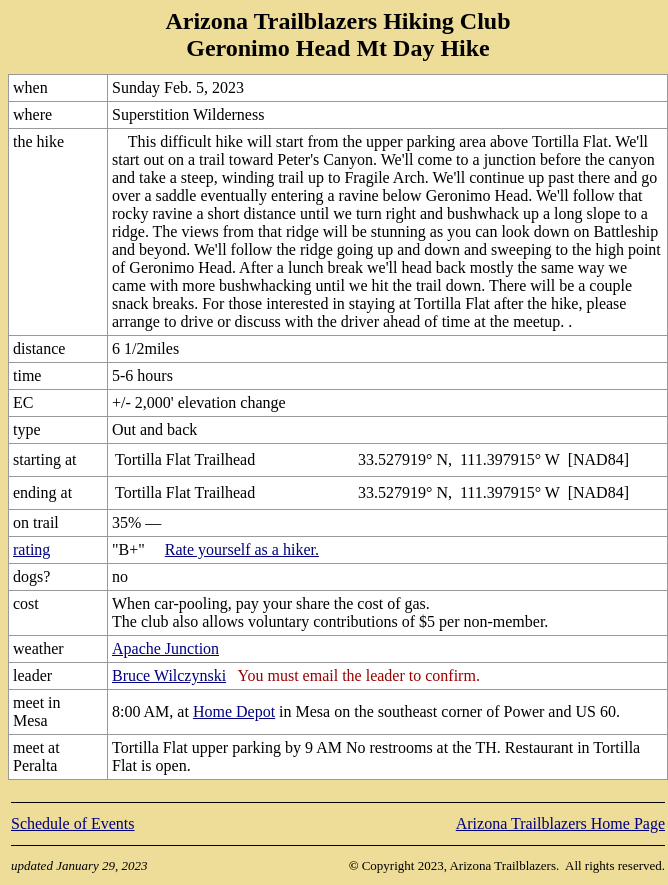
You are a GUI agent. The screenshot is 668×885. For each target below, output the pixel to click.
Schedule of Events (73, 823)
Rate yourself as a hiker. (242, 549)
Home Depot (234, 711)
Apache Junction (165, 648)
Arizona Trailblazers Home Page (560, 823)
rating (31, 549)
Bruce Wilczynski (169, 675)
